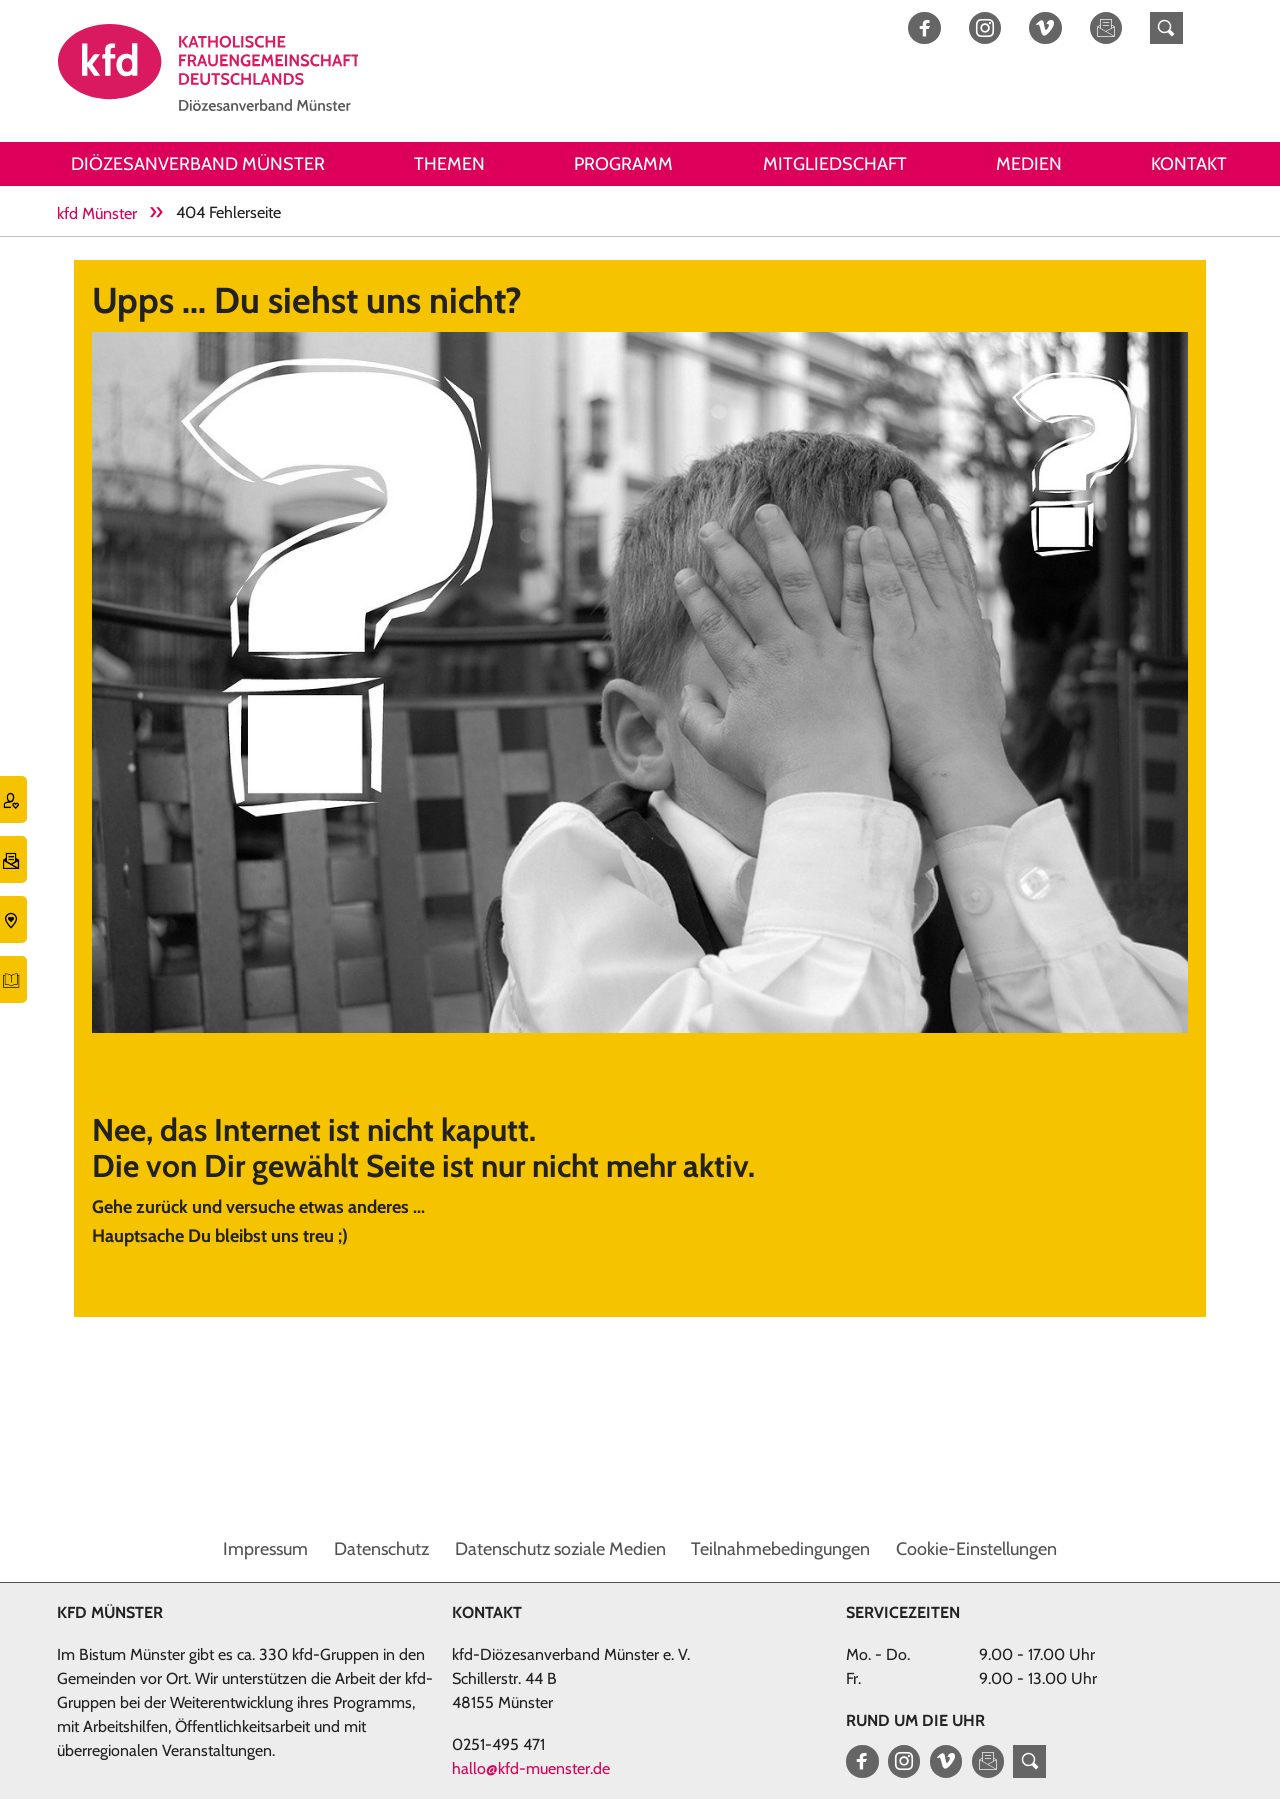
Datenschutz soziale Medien (560, 1549)
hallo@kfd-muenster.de (531, 1768)
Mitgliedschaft (835, 164)
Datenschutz (381, 1549)
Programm (623, 164)
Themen (449, 164)
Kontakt (1189, 164)
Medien (1029, 164)
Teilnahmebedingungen (780, 1549)
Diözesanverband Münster (198, 164)
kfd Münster (97, 213)
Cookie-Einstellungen (976, 1549)
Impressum (265, 1549)
